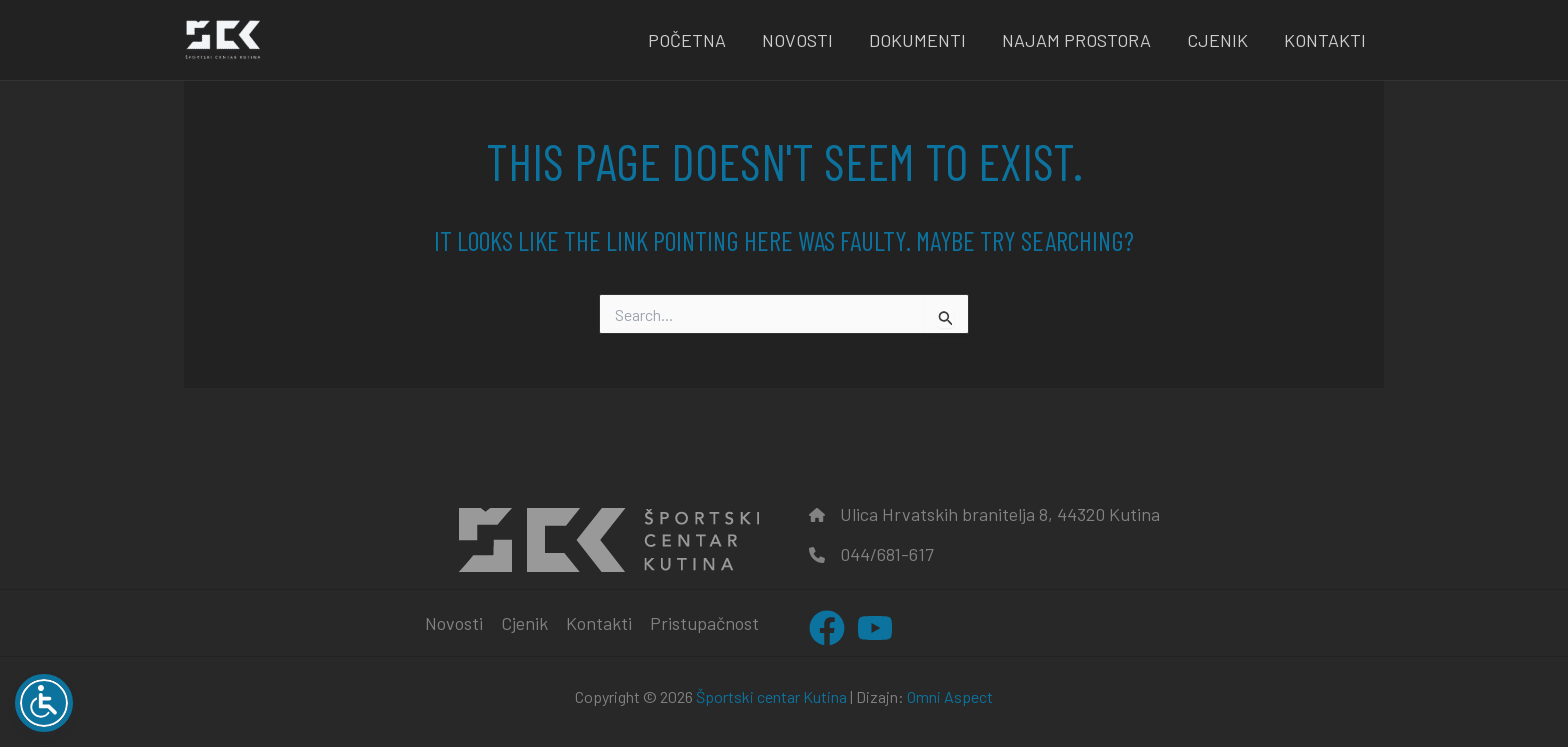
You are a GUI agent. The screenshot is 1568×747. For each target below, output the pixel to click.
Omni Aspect (950, 696)
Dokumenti (917, 40)
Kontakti (1325, 40)
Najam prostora (1076, 40)
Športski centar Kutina (771, 696)
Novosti (797, 40)
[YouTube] (875, 628)
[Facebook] (827, 628)
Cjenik (1217, 40)
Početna (687, 40)
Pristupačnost (704, 623)
